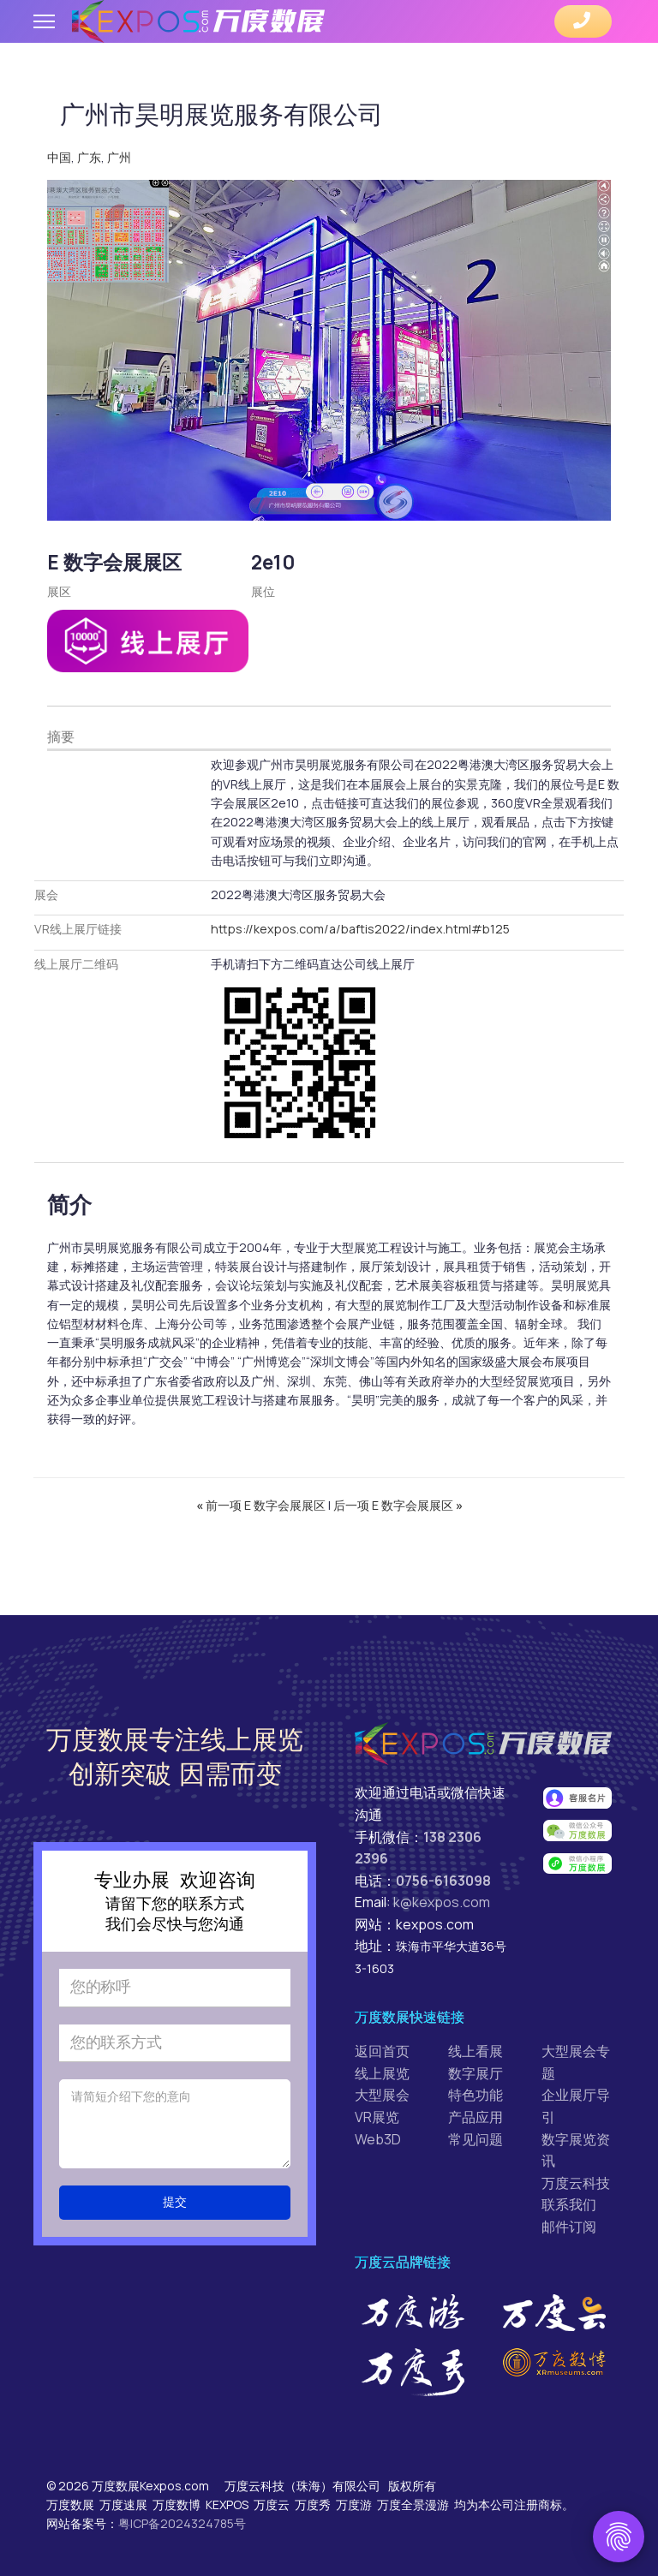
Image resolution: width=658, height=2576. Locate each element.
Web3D (378, 2126)
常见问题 (475, 2126)
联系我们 (568, 2191)
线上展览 (382, 2060)
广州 (119, 156)
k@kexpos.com (441, 1889)
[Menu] (44, 21)
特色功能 (475, 2081)
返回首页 (382, 2038)
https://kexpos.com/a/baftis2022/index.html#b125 (355, 922)
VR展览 (377, 2104)
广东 (89, 156)
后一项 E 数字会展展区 (398, 1493)
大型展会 (382, 2081)
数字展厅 (475, 2060)
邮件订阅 (568, 2213)
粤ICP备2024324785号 (182, 2510)
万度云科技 (575, 2170)
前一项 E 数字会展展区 (262, 1493)
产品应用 (475, 2104)
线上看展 (475, 2038)
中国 (59, 156)
